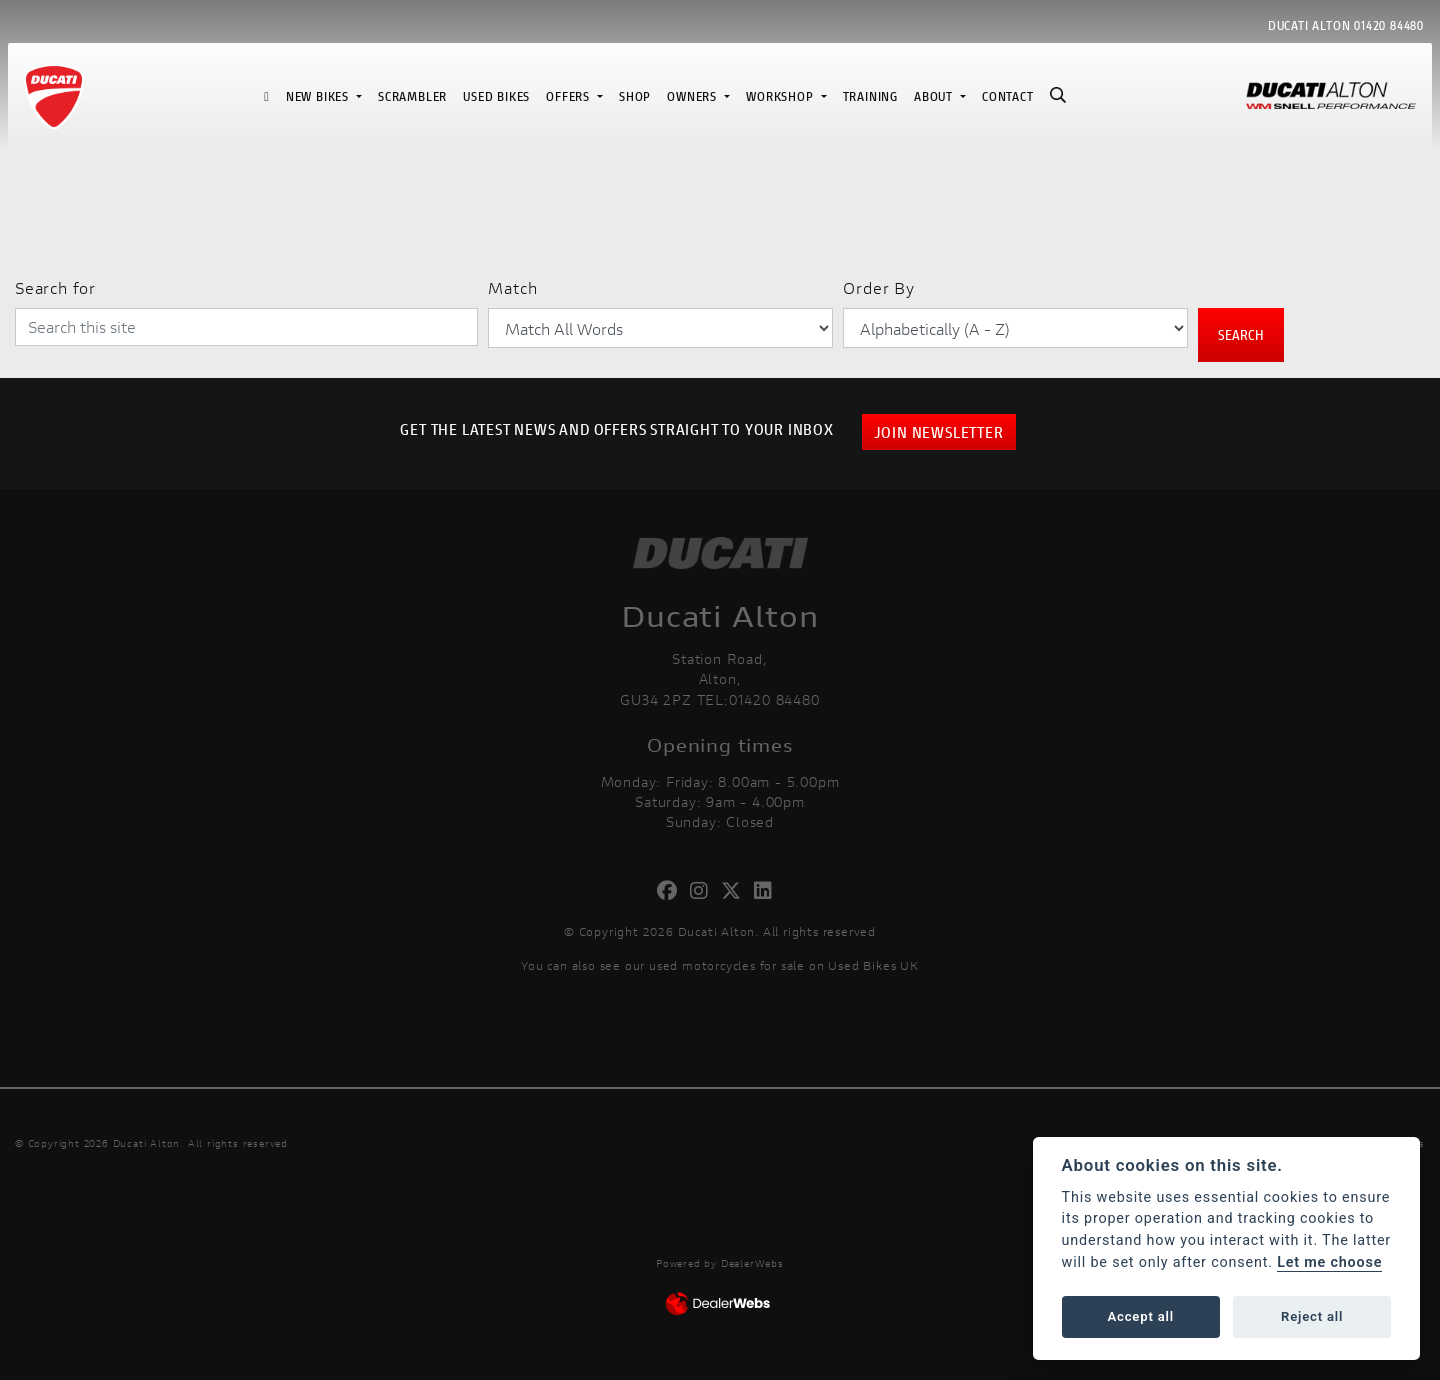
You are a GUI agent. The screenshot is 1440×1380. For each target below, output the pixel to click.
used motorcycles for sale (727, 965)
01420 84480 (1389, 25)
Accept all (1141, 1316)
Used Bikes (496, 96)
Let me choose (1329, 1262)
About (935, 96)
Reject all (1312, 1316)
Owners (694, 96)
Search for (55, 287)
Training (870, 96)
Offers (570, 96)
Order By (878, 287)
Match (512, 287)
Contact (1008, 96)
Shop (635, 96)
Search (1241, 334)
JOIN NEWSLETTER (939, 431)
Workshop (781, 96)
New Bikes (319, 96)
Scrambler (412, 96)
